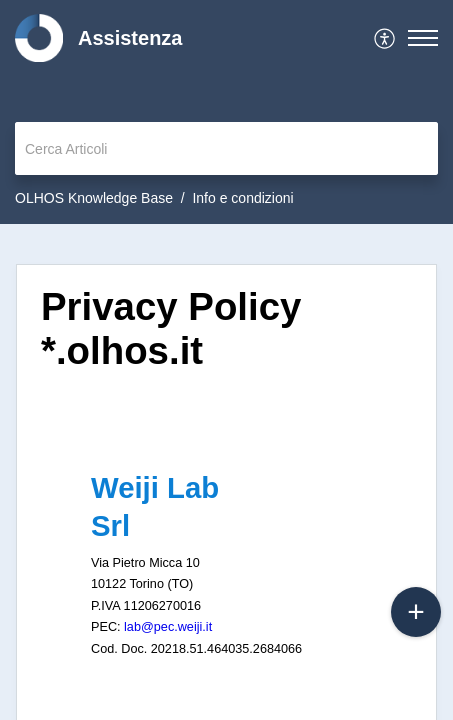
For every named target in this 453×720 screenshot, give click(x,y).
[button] (385, 38)
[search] (226, 148)
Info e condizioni (242, 198)
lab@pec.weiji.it (168, 627)
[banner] (226, 112)
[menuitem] (385, 38)
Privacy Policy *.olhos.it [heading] (171, 328)
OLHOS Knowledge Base (94, 198)
